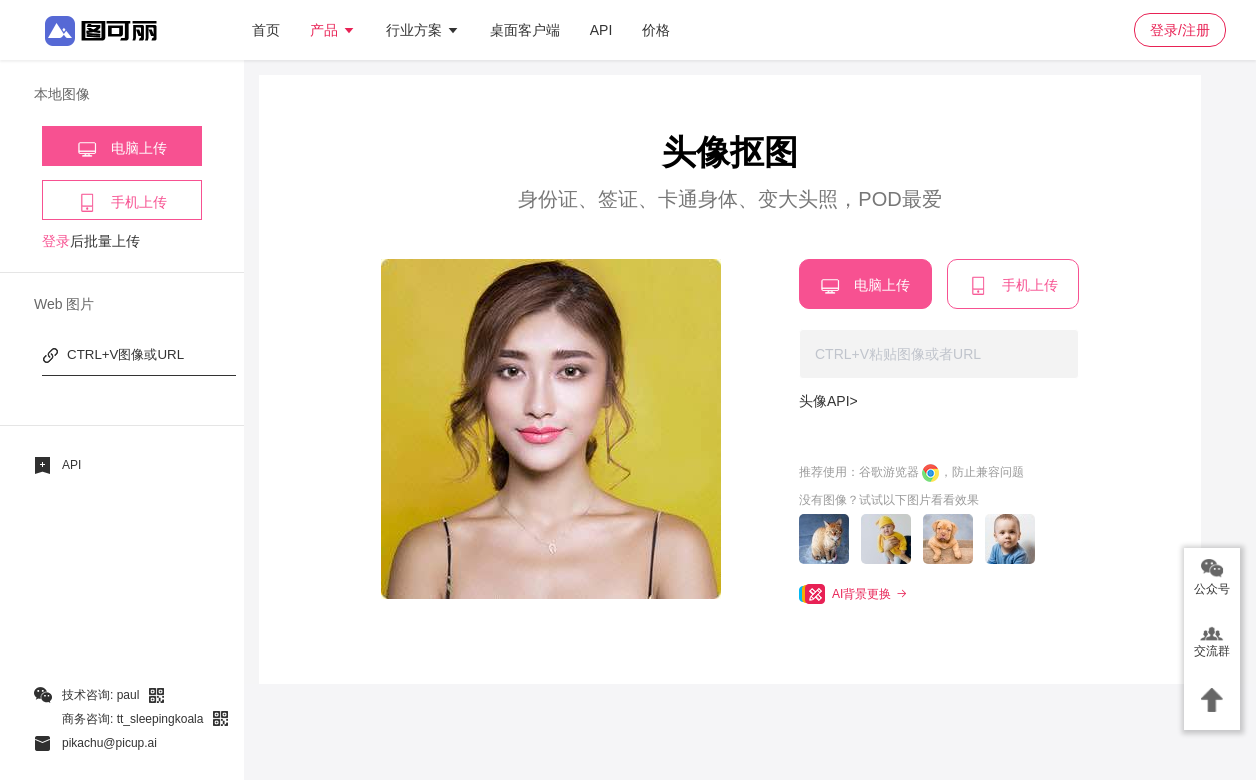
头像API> (828, 401)
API (601, 30)
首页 (266, 30)
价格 (656, 30)
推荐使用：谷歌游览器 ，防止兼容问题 (911, 473)
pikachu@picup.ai (109, 743)
